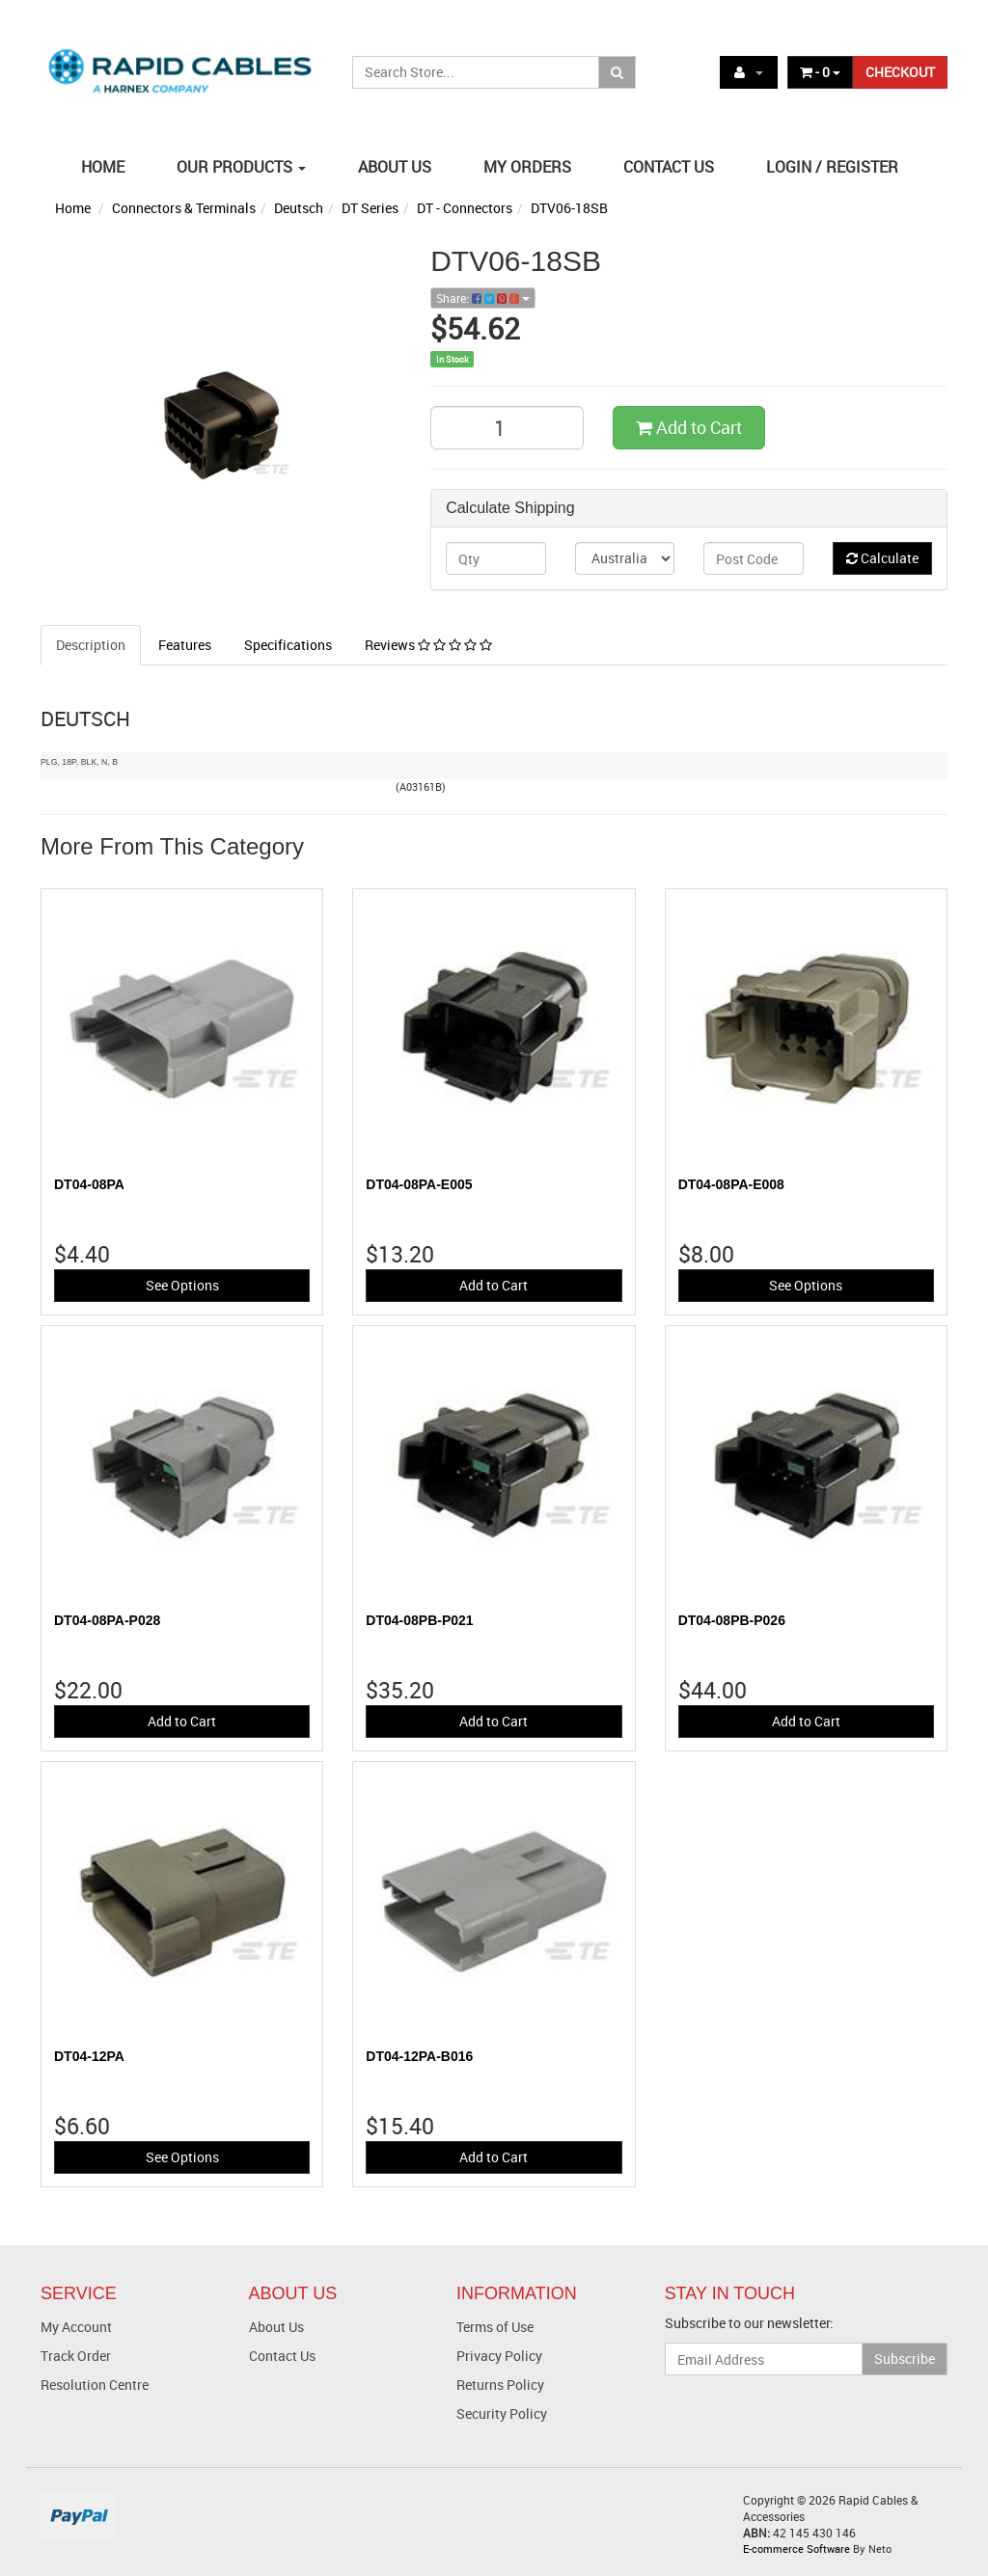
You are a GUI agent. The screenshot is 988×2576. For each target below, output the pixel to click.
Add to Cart (689, 427)
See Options (182, 1285)
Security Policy (501, 2413)
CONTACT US (668, 166)
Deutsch (298, 208)
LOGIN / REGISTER (832, 166)
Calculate (882, 558)
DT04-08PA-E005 (419, 1184)
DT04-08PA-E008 (731, 1184)
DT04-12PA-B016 (419, 2056)
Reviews (428, 645)
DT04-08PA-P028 (107, 1620)
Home (73, 208)
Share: (483, 298)
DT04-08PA (89, 1184)
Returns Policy (500, 2384)
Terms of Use (495, 2327)
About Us (276, 2327)
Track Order (76, 2355)
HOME (102, 166)
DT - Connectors (464, 208)
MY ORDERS (527, 166)
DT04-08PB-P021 (419, 1620)
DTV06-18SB (569, 208)
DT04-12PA (89, 2056)
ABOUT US (394, 166)
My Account (76, 2327)
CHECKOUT (900, 72)
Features (184, 645)
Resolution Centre (95, 2384)
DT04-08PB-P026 (731, 1620)
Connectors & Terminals (184, 208)
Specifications (288, 645)
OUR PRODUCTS (241, 166)
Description (90, 645)
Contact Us (282, 2355)
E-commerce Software (796, 2548)
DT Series (370, 208)
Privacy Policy (499, 2355)
